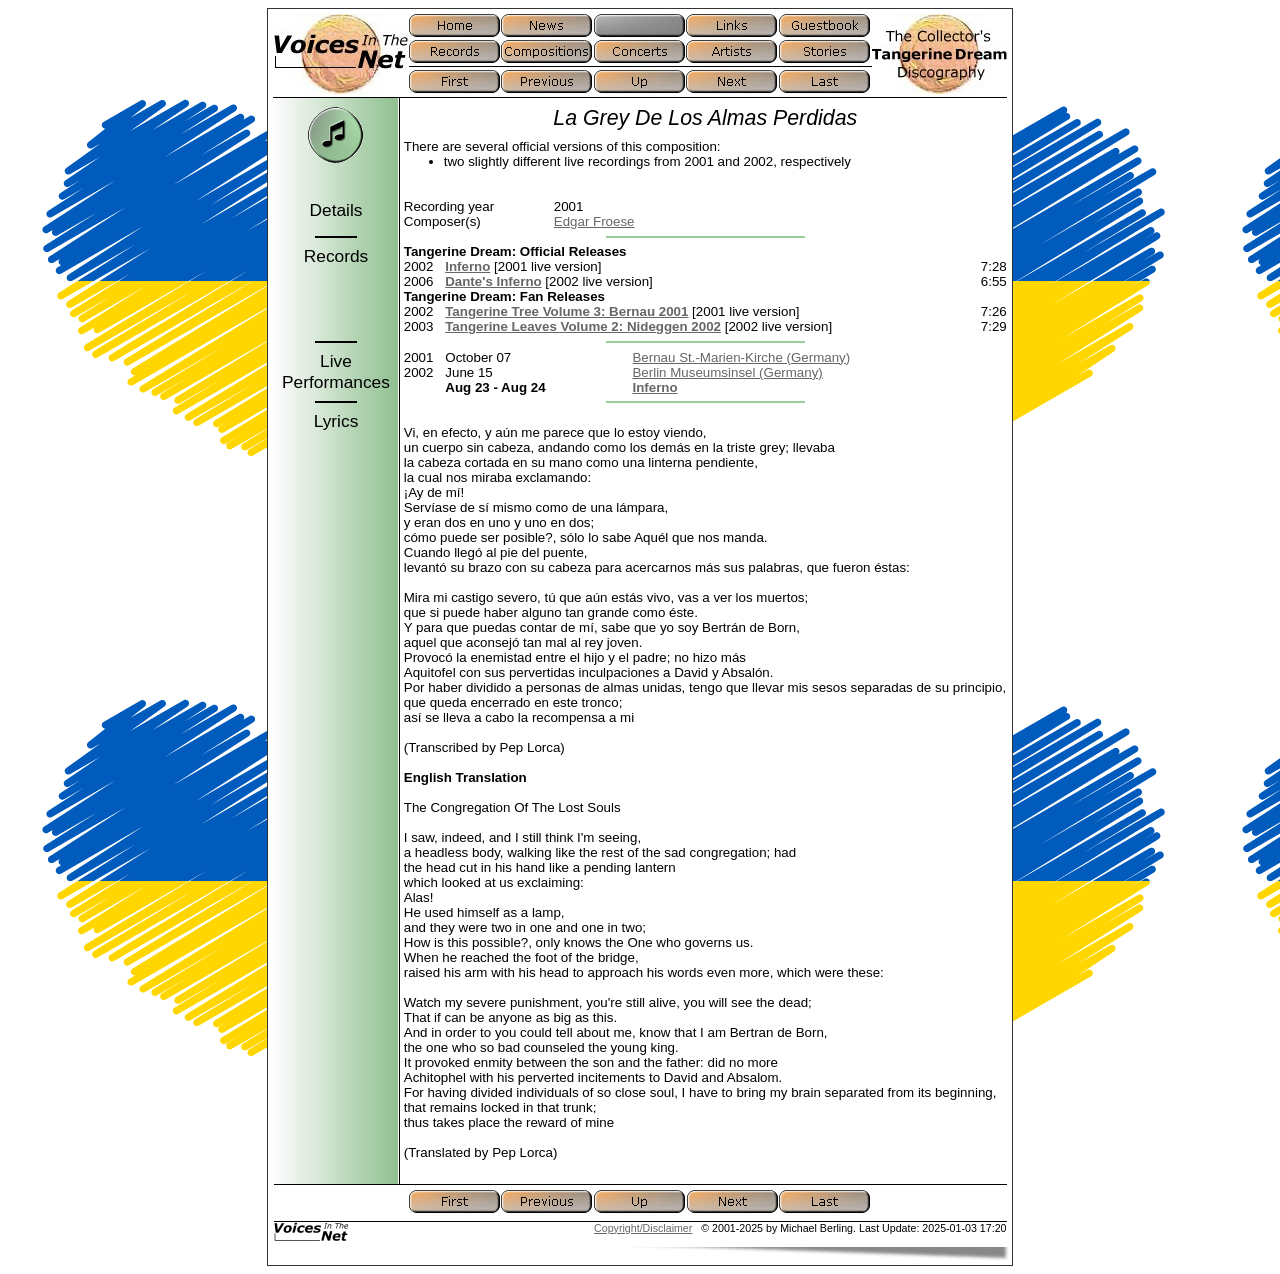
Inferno (467, 266)
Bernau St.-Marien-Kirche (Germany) (741, 357)
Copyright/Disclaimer (643, 1228)
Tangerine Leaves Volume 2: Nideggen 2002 (583, 326)
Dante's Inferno (493, 281)
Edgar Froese (594, 221)
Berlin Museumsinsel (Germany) (727, 372)
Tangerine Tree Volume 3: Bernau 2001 (566, 311)
